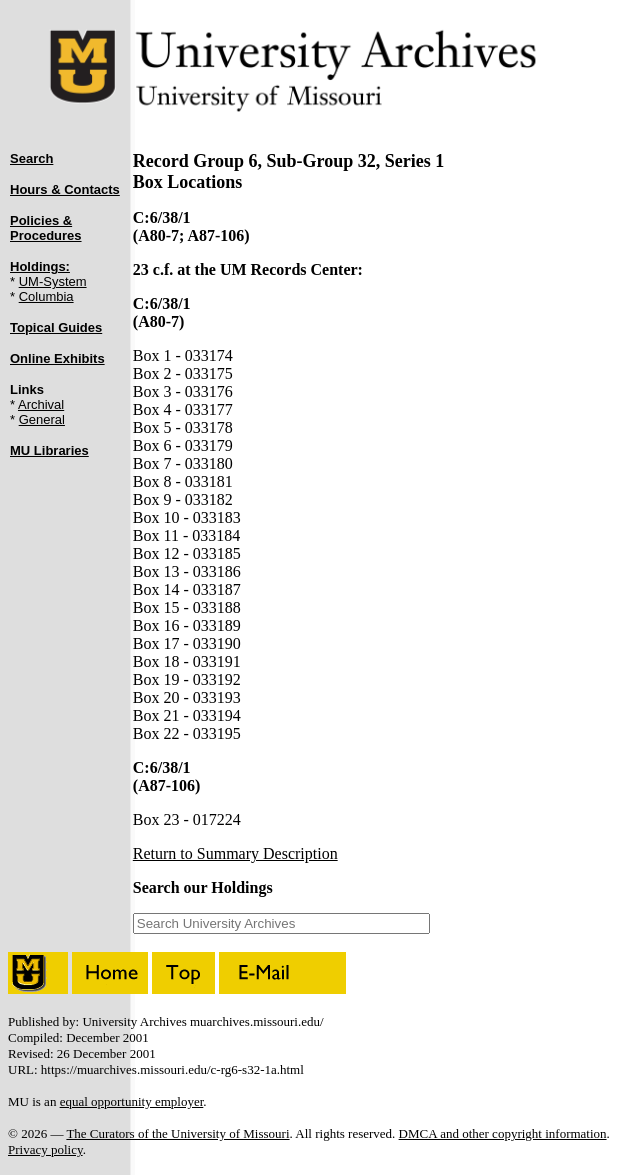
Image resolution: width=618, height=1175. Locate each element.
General (42, 419)
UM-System (53, 281)
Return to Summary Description (235, 853)
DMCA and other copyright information (503, 1133)
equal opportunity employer (132, 1101)
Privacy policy (45, 1149)
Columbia (46, 296)
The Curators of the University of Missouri (177, 1133)
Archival (41, 404)
